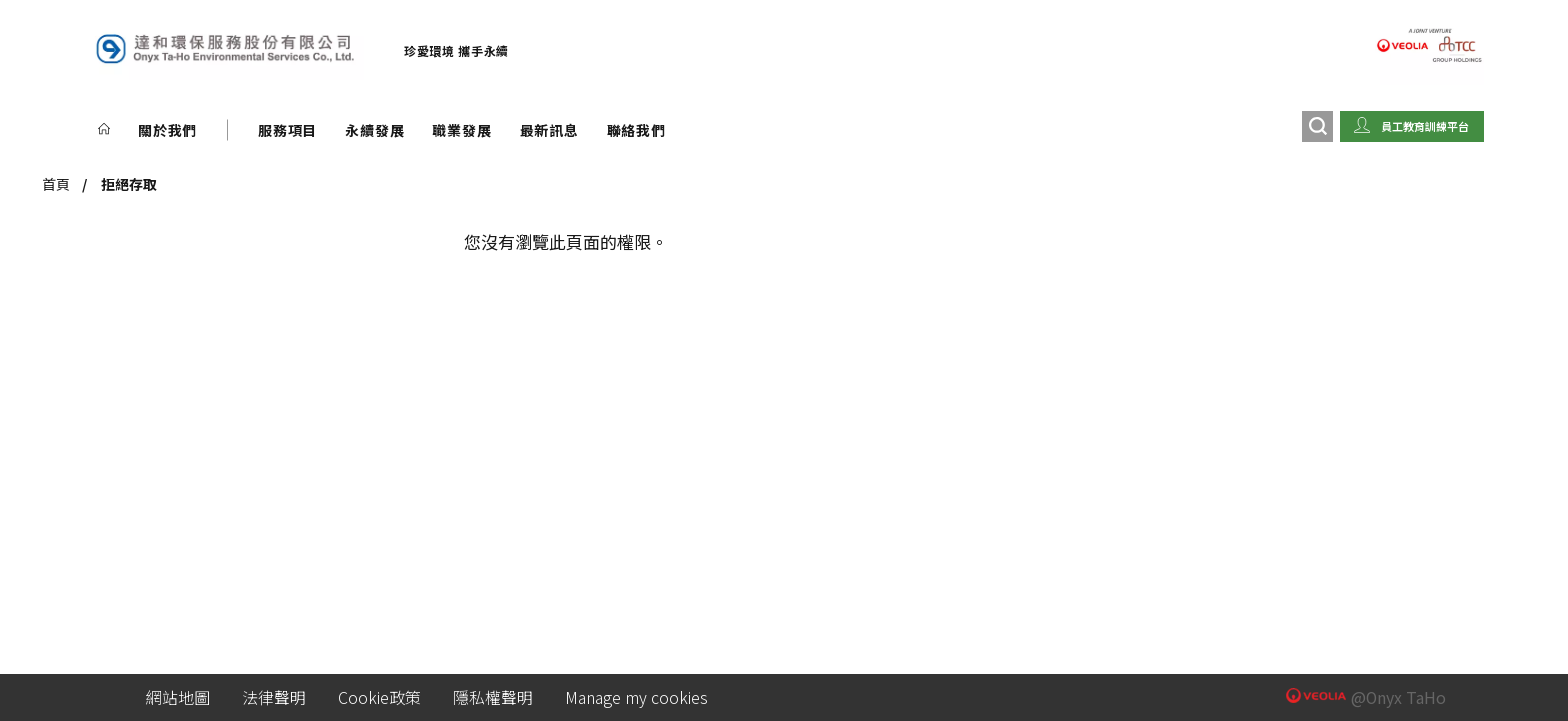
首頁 (56, 184)
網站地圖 (178, 697)
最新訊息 (549, 130)
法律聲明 (274, 697)
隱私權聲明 (493, 697)
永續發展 (374, 130)
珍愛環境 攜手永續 (456, 50)
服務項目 (287, 130)
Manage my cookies (636, 697)
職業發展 (461, 130)
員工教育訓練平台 (1425, 126)
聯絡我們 (636, 130)
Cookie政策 (379, 697)
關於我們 (167, 130)
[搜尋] (1317, 126)
